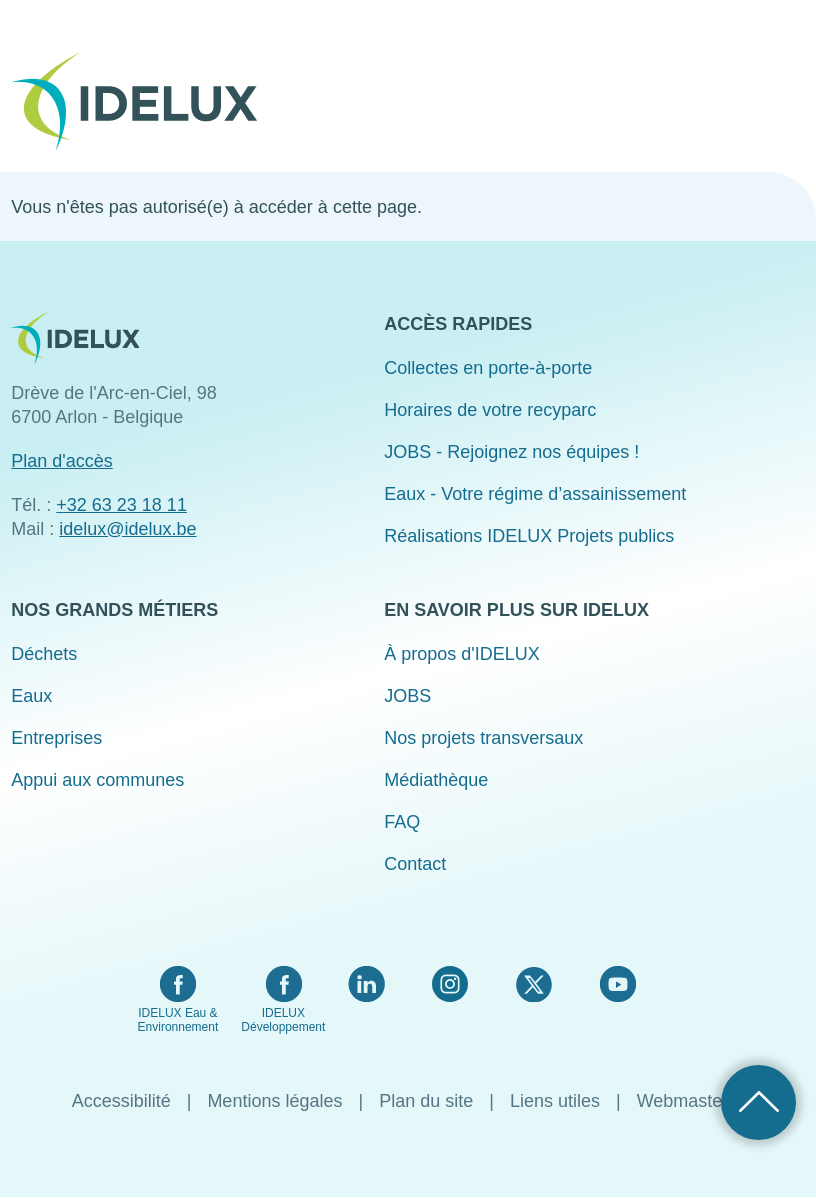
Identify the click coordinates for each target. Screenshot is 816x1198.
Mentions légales (274, 1101)
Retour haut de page (758, 1102)
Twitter (533, 984)
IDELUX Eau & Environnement (178, 1020)
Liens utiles (555, 1101)
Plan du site (426, 1101)
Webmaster (683, 1101)
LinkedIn (366, 984)
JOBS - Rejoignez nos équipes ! (511, 452)
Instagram (450, 984)
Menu (792, 88)
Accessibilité (121, 1101)
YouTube (617, 984)
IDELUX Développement (283, 1020)
